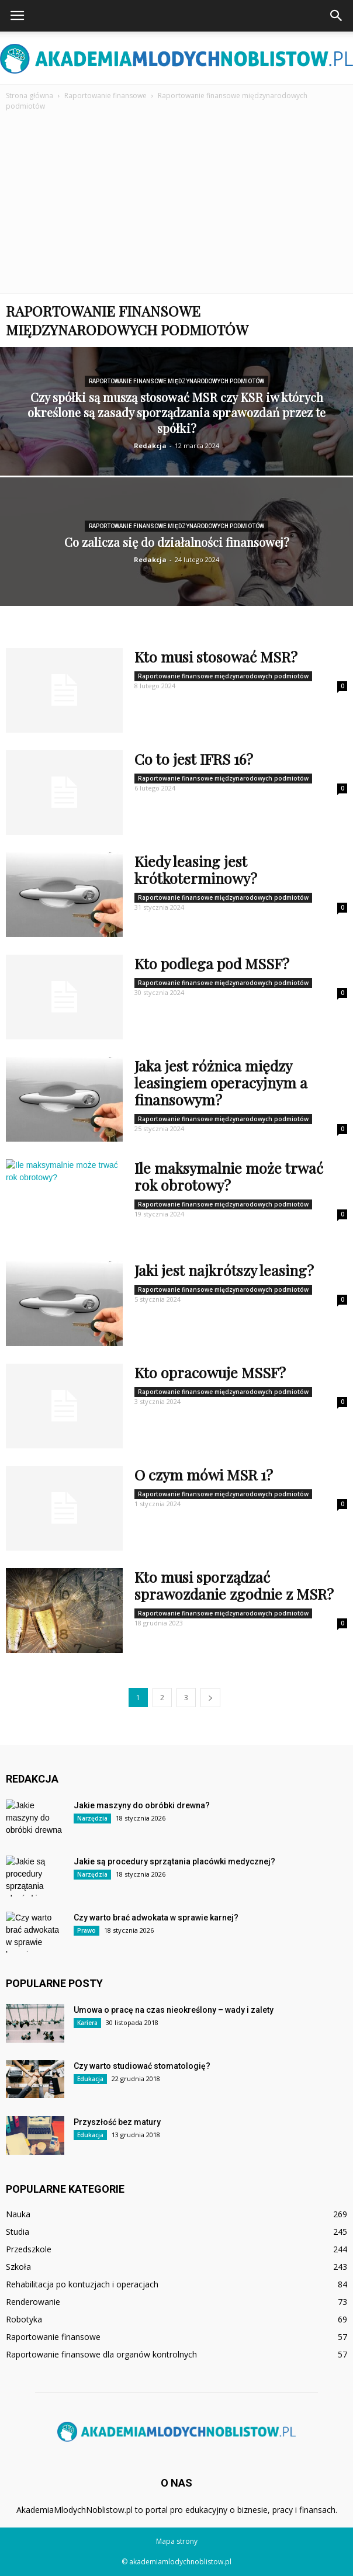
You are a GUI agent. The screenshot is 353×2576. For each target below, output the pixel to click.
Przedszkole (28, 2249)
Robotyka (24, 2319)
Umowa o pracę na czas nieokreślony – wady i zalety (174, 2010)
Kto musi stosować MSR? (215, 656)
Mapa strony (177, 2541)
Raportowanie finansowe (53, 2336)
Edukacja (90, 2079)
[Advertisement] (176, 205)
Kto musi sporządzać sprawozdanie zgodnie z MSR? (234, 1585)
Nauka (18, 2214)
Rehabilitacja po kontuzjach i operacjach (82, 2284)
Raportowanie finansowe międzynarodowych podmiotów (176, 381)
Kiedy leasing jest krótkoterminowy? (195, 869)
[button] (336, 16)
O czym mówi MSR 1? (203, 1474)
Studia (17, 2231)
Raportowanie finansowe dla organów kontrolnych (101, 2354)
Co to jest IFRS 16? (193, 758)
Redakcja (150, 445)
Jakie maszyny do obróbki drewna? (142, 1805)
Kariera (87, 2023)
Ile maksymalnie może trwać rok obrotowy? (228, 1176)
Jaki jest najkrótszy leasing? (224, 1270)
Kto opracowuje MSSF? (210, 1372)
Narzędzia (92, 1818)
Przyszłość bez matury (117, 2122)
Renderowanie (33, 2301)
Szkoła (18, 2266)
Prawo (86, 1930)
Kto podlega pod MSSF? (211, 963)
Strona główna (29, 95)
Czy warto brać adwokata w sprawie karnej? (156, 1917)
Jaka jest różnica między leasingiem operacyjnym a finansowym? (220, 1082)
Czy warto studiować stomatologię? (142, 2066)
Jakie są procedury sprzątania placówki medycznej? (174, 1861)
